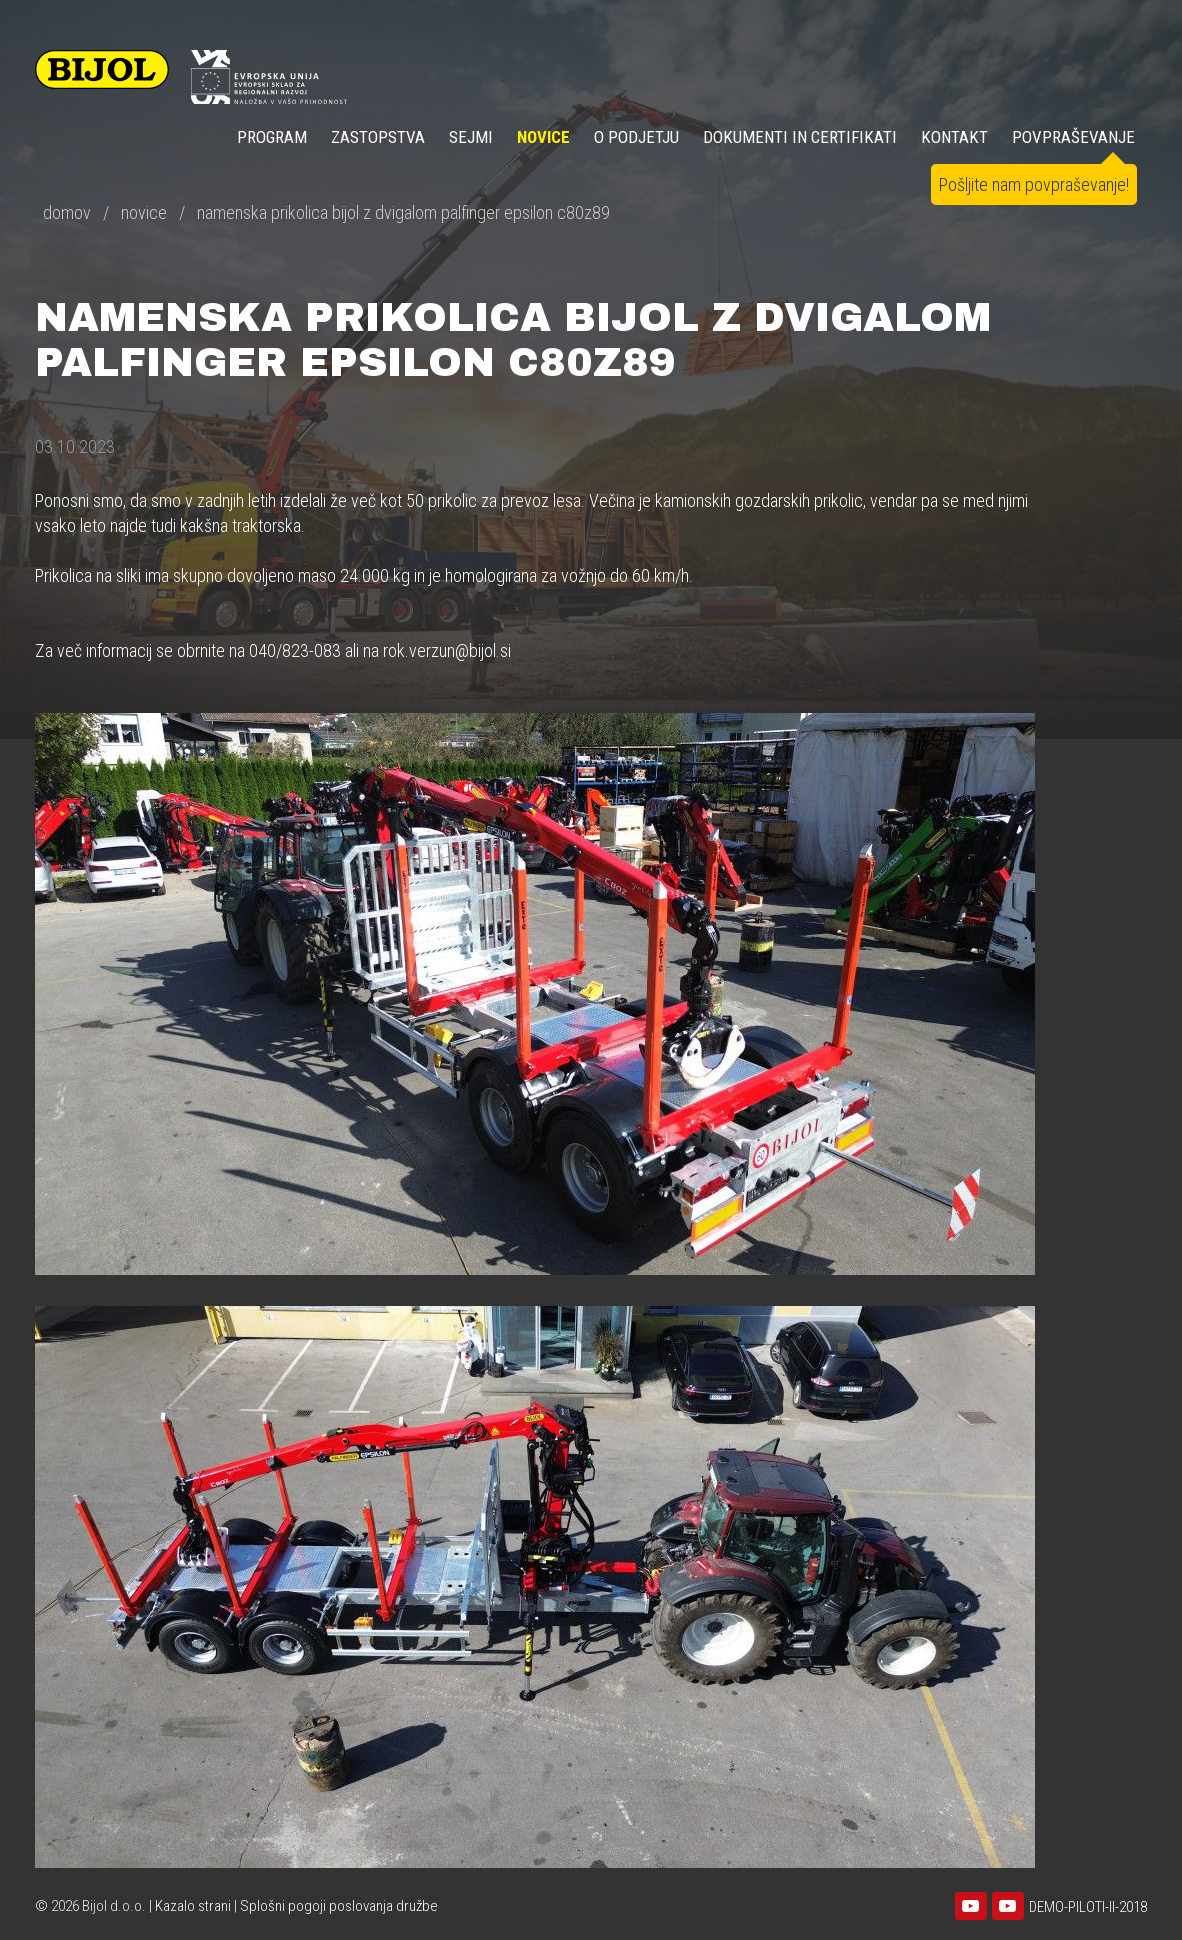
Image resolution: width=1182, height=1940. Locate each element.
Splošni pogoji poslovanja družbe (339, 1906)
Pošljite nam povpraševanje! (1034, 184)
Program (272, 137)
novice (144, 212)
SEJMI (471, 137)
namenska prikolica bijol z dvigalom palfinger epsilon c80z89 (403, 212)
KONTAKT (954, 137)
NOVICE (543, 137)
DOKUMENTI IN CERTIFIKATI (800, 137)
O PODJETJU (636, 137)
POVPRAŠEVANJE (1073, 137)
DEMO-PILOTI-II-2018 (1088, 1907)
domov (67, 212)
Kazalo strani (193, 1906)
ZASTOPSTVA (378, 137)
